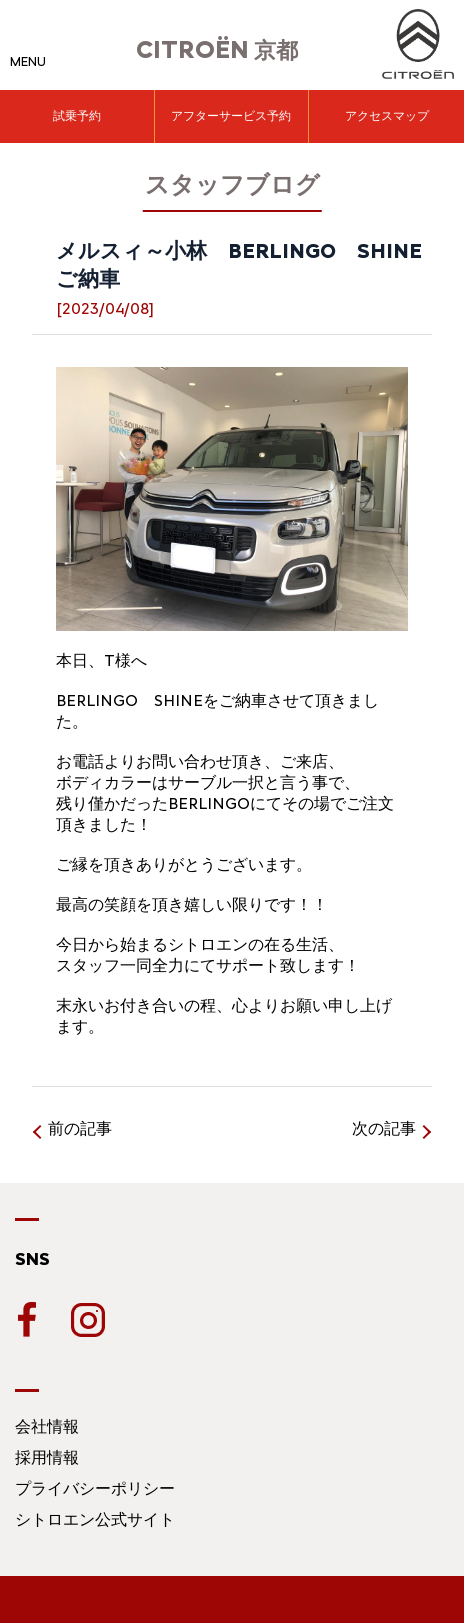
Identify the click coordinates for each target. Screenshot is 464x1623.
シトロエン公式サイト (95, 1519)
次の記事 (384, 1128)
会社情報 (47, 1426)
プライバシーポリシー (95, 1488)
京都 (217, 50)
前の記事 (80, 1128)
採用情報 (47, 1457)
